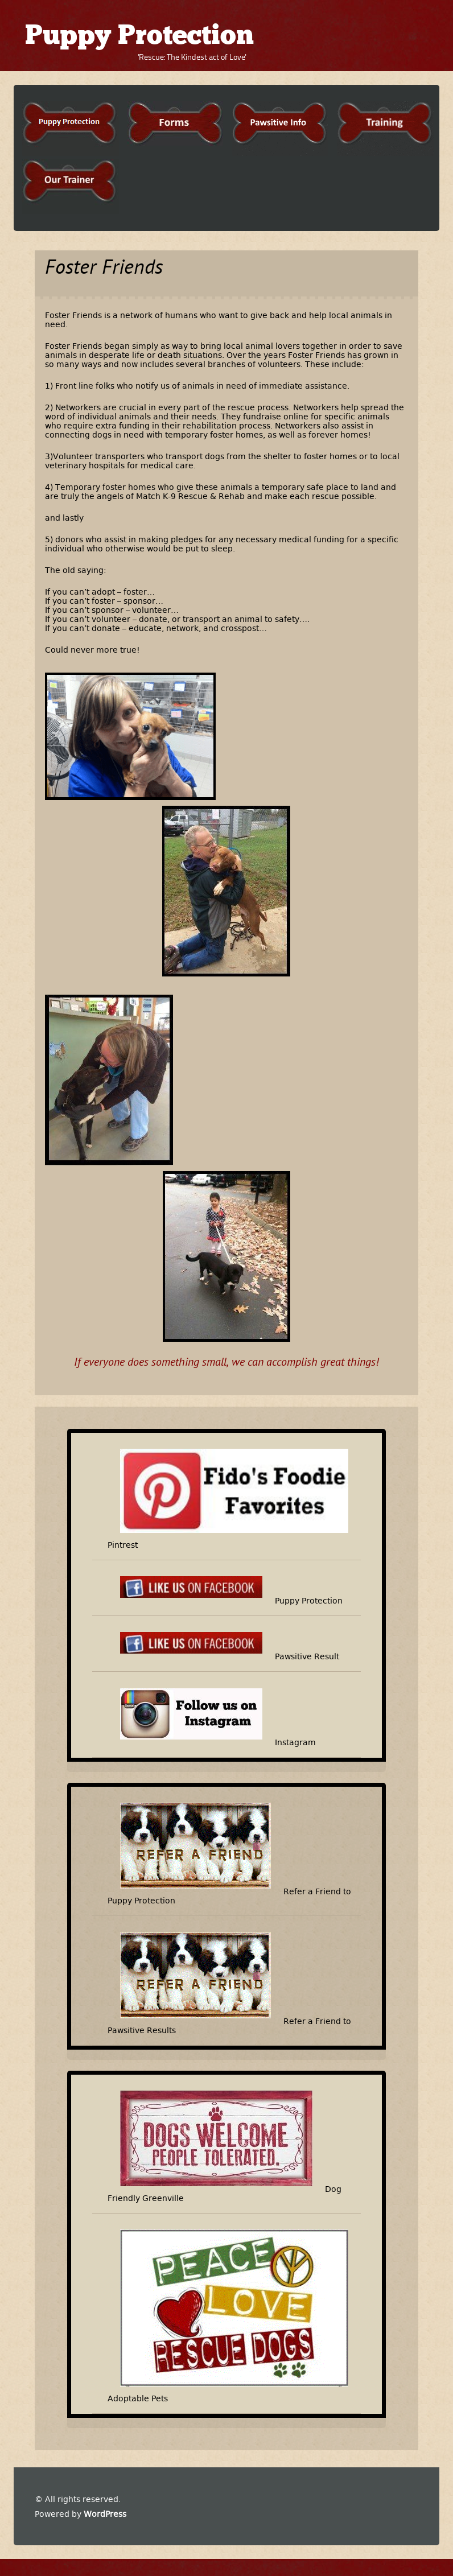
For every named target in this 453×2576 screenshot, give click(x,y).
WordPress (105, 2514)
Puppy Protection (139, 37)
